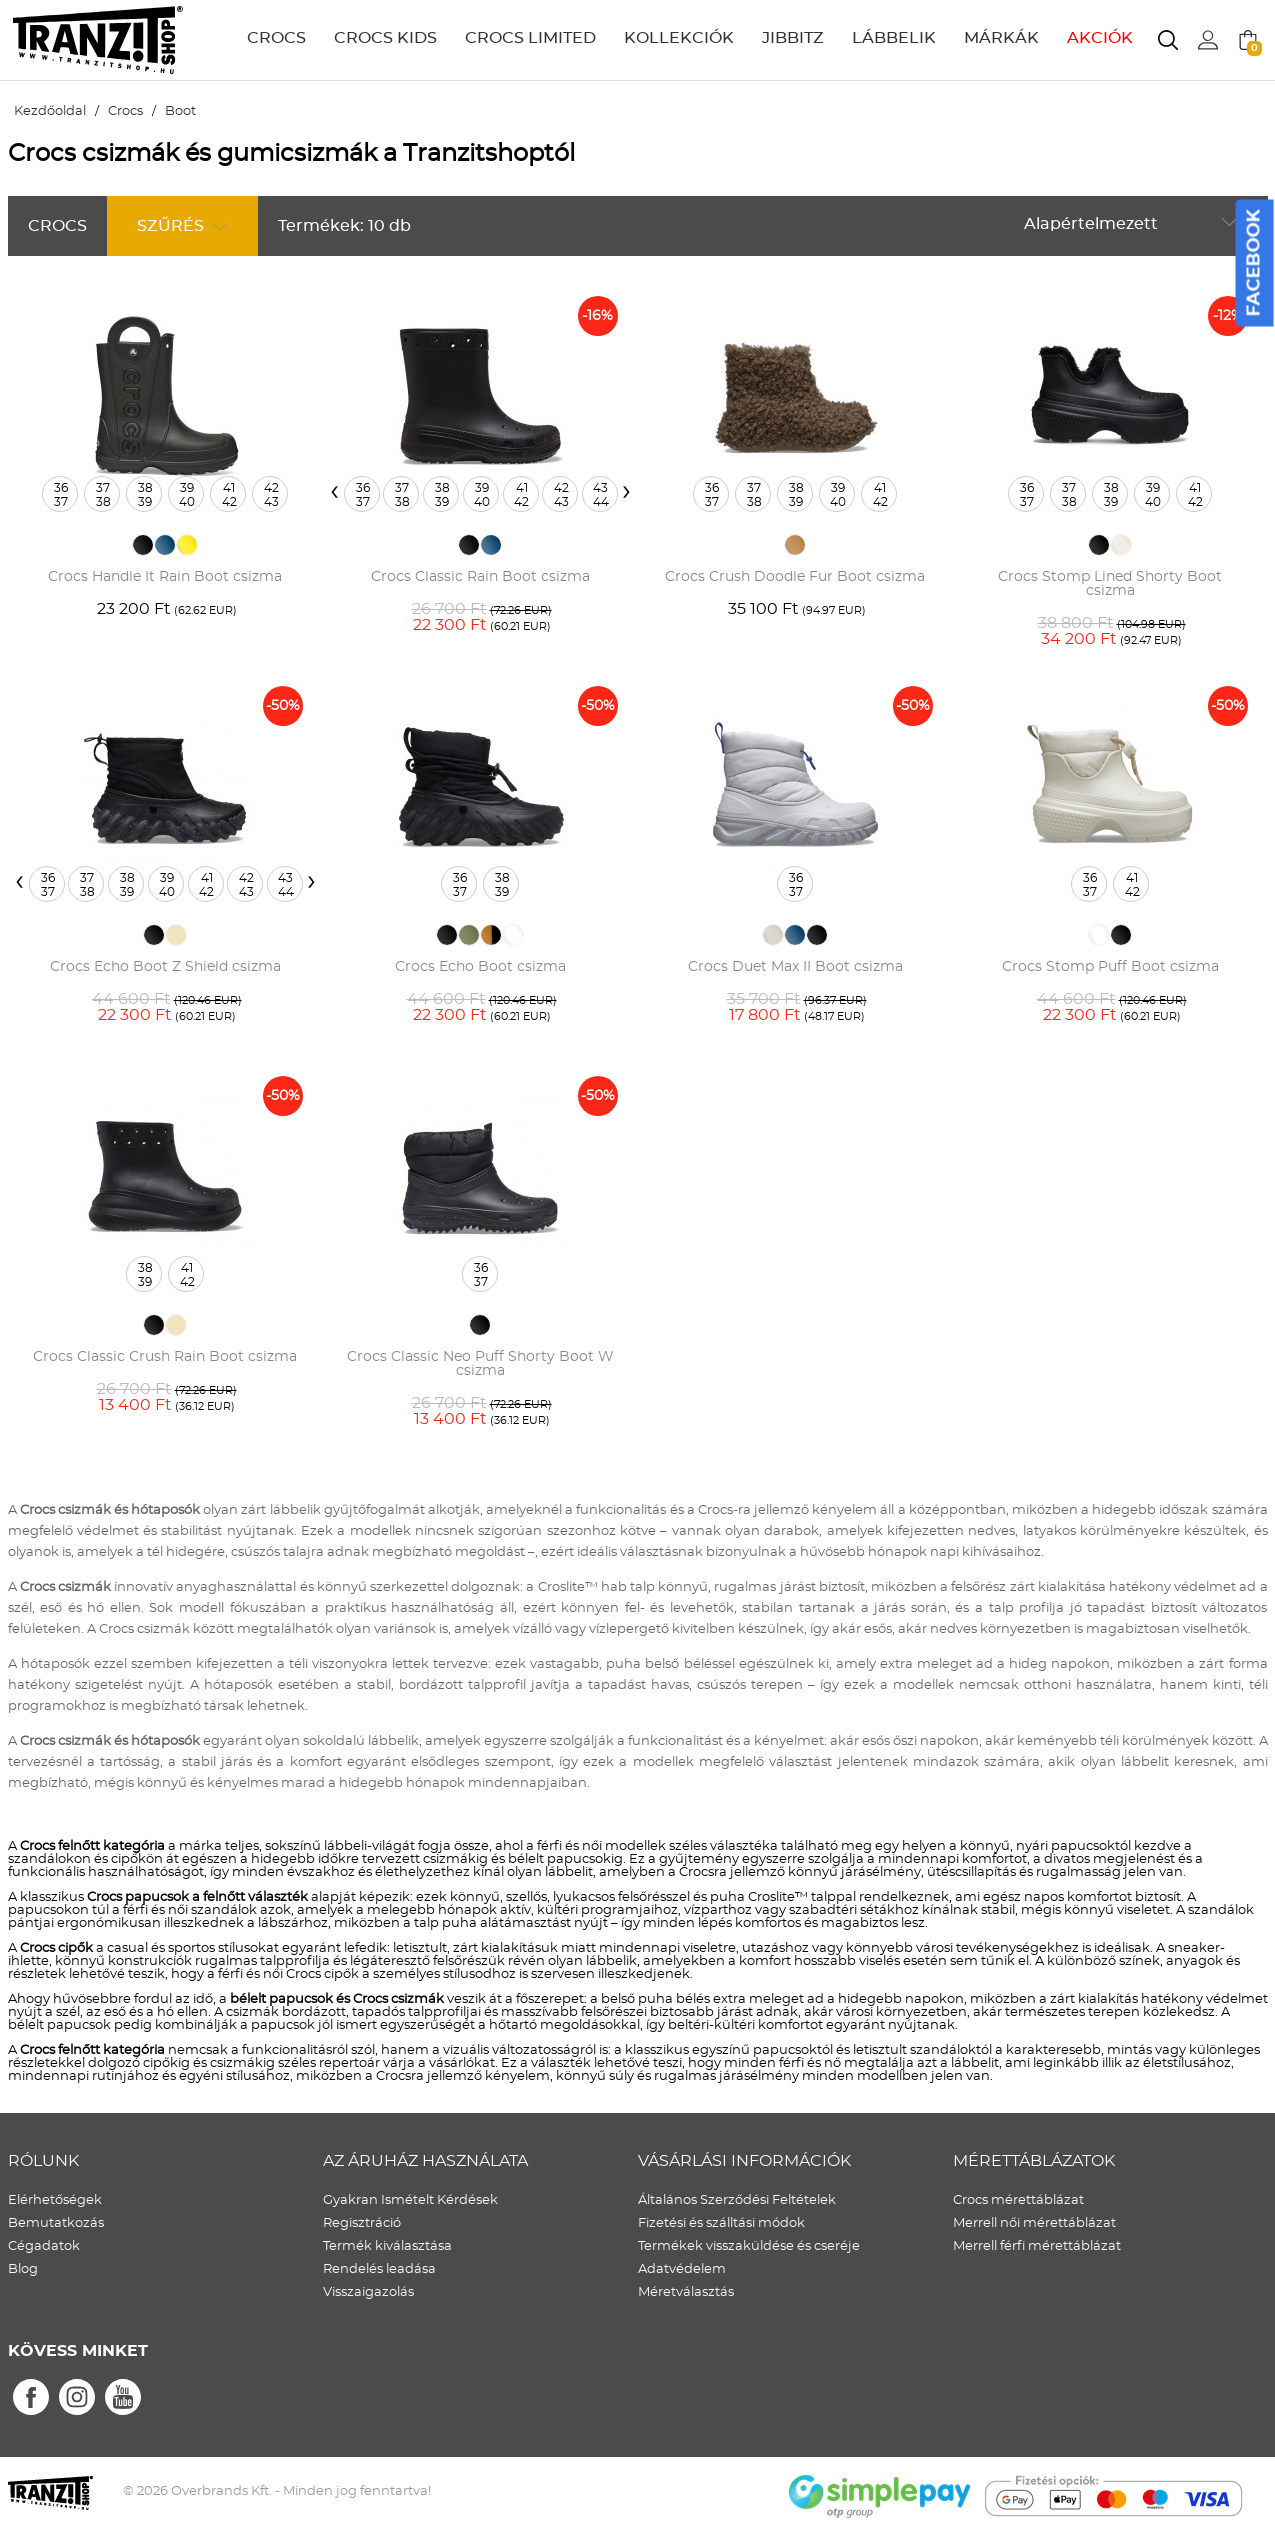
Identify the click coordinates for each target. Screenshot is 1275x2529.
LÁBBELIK (894, 38)
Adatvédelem (682, 2269)
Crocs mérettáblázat (1018, 2200)
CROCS (276, 38)
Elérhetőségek (55, 2200)
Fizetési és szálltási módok (721, 2223)
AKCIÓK (1100, 38)
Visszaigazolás (368, 2292)
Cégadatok (44, 2246)
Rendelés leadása (379, 2269)
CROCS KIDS (385, 38)
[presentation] (334, 491)
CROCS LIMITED (530, 38)
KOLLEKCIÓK (679, 38)
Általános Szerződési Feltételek (737, 2200)
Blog (23, 2269)
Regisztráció (362, 2223)
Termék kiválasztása (387, 2246)
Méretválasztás (686, 2292)
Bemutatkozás (56, 2223)
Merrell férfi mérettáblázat (1037, 2246)
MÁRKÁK (1001, 38)
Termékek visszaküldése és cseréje (749, 2246)
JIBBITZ (793, 38)
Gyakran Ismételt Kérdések (410, 2200)
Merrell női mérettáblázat (1034, 2223)
